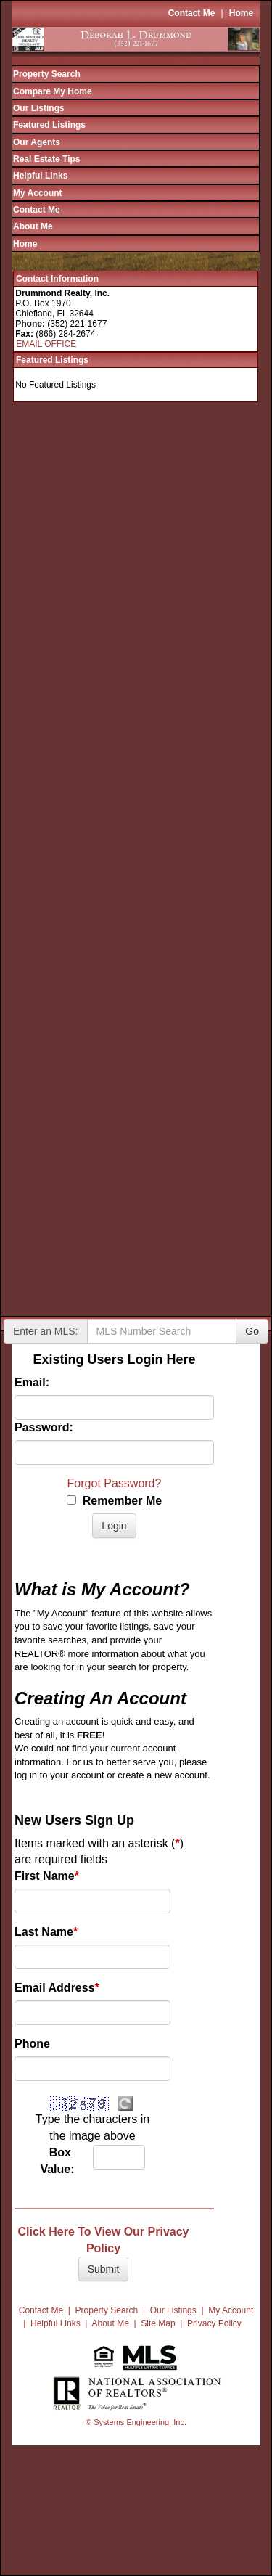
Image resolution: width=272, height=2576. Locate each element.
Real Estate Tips (46, 159)
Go (252, 1331)
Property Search (47, 74)
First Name (47, 1876)
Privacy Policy (214, 2323)
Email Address (57, 1988)
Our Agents (36, 142)
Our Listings (39, 108)
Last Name (46, 1932)
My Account (37, 193)
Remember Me (114, 1501)
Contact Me (191, 13)
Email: (32, 1382)
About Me (33, 226)
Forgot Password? (114, 1483)
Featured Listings (49, 125)
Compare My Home (52, 91)
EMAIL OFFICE (46, 344)
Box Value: (55, 2160)
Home (241, 13)
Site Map (158, 2323)
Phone (32, 2043)
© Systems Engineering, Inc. (136, 2422)
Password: (44, 1427)
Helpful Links (40, 176)
